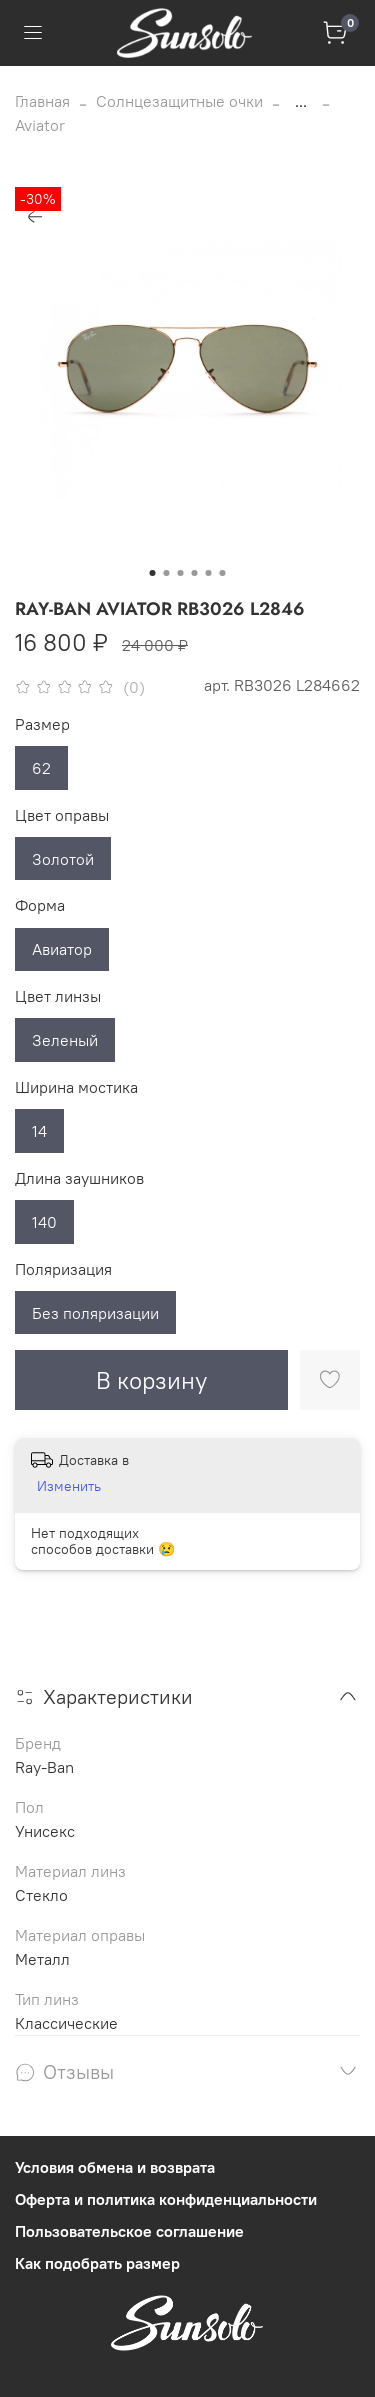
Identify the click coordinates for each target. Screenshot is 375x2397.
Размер (42, 724)
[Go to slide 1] (153, 573)
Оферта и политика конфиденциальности (166, 2199)
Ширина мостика (76, 1087)
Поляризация (63, 1269)
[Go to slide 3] (181, 573)
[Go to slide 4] (195, 573)
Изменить (69, 1486)
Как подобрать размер (97, 2263)
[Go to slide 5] (209, 573)
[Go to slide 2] (167, 573)
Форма (40, 905)
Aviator (40, 125)
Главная (42, 101)
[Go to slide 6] (223, 573)
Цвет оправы (62, 815)
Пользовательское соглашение (129, 2231)
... (301, 101)
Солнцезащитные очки (179, 101)
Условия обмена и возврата (115, 2167)
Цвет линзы (58, 996)
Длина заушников (79, 1178)
